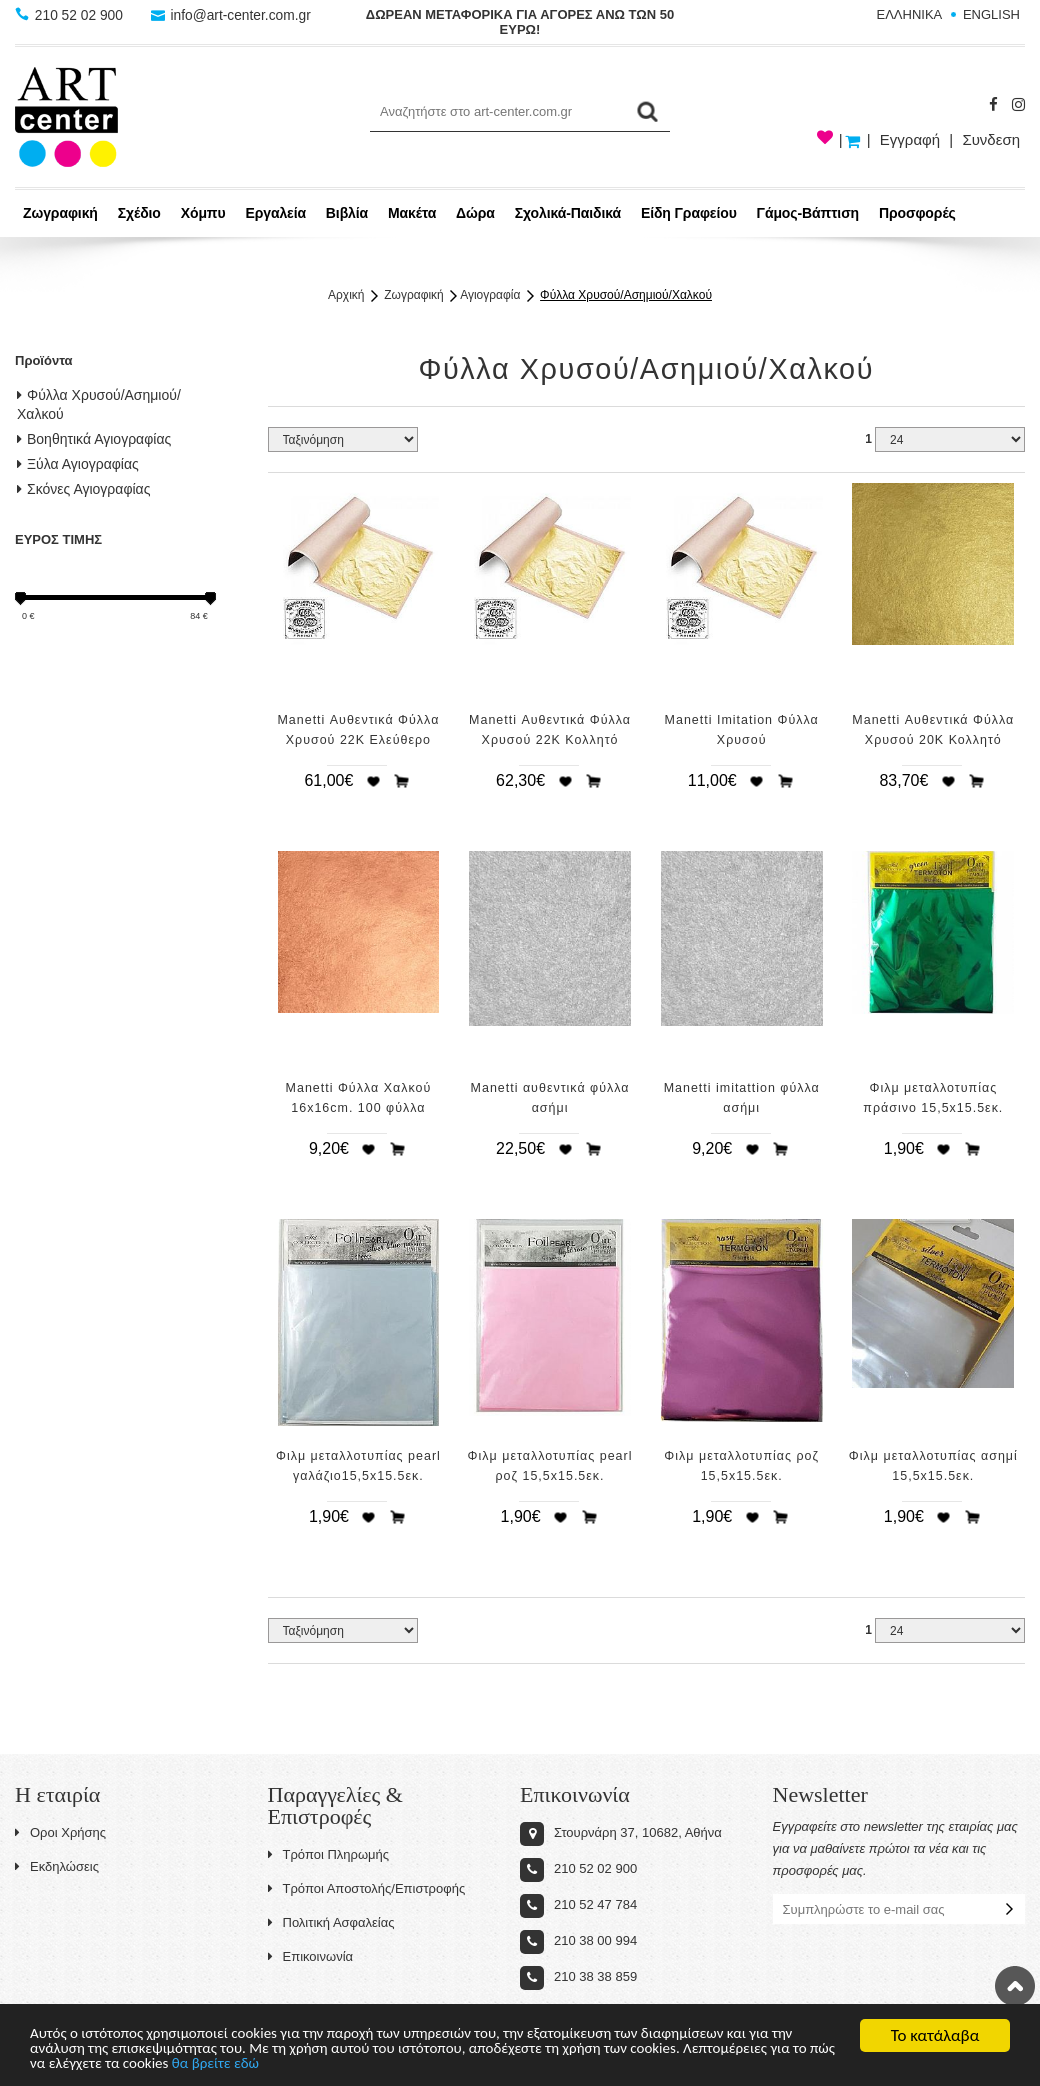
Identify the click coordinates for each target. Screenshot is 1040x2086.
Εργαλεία (275, 213)
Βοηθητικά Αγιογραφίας (94, 439)
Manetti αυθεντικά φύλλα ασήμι (550, 1098)
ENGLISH (991, 14)
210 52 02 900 (71, 15)
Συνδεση (991, 139)
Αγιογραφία (490, 295)
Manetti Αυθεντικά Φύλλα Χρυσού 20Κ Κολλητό (933, 730)
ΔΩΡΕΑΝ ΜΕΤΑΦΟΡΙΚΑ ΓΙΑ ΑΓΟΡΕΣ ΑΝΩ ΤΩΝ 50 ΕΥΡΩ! (520, 22)
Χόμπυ (203, 213)
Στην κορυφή (1015, 1986)
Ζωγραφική (60, 213)
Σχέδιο (139, 213)
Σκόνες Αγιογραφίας (83, 489)
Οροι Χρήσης (60, 1832)
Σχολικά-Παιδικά (568, 213)
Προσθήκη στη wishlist (373, 781)
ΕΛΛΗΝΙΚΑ (910, 14)
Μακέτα (412, 213)
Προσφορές (917, 213)
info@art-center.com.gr (233, 15)
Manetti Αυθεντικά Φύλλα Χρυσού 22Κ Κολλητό (550, 730)
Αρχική (346, 295)
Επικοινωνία (311, 1956)
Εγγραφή (910, 139)
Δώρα (475, 213)
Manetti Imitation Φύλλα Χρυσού (742, 730)
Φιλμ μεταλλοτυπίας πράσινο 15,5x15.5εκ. (933, 1098)
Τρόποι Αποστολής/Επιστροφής (367, 1888)
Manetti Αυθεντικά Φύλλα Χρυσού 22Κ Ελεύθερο (358, 730)
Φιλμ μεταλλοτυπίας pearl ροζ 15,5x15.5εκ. (550, 1466)
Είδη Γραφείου (689, 213)
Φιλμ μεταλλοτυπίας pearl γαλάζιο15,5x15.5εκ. (358, 1466)
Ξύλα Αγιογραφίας (78, 464)
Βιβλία (347, 213)
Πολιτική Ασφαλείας (331, 1922)
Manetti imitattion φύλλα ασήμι (742, 1098)
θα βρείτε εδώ (416, 2063)
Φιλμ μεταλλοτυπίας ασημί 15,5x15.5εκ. (933, 1466)
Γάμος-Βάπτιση (808, 213)
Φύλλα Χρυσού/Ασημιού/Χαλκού (626, 295)
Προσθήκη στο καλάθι (402, 781)
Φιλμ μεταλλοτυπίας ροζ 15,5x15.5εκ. (741, 1466)
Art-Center (66, 117)
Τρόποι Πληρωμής (329, 1854)
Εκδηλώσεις (57, 1866)
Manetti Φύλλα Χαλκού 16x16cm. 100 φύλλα (359, 1098)
